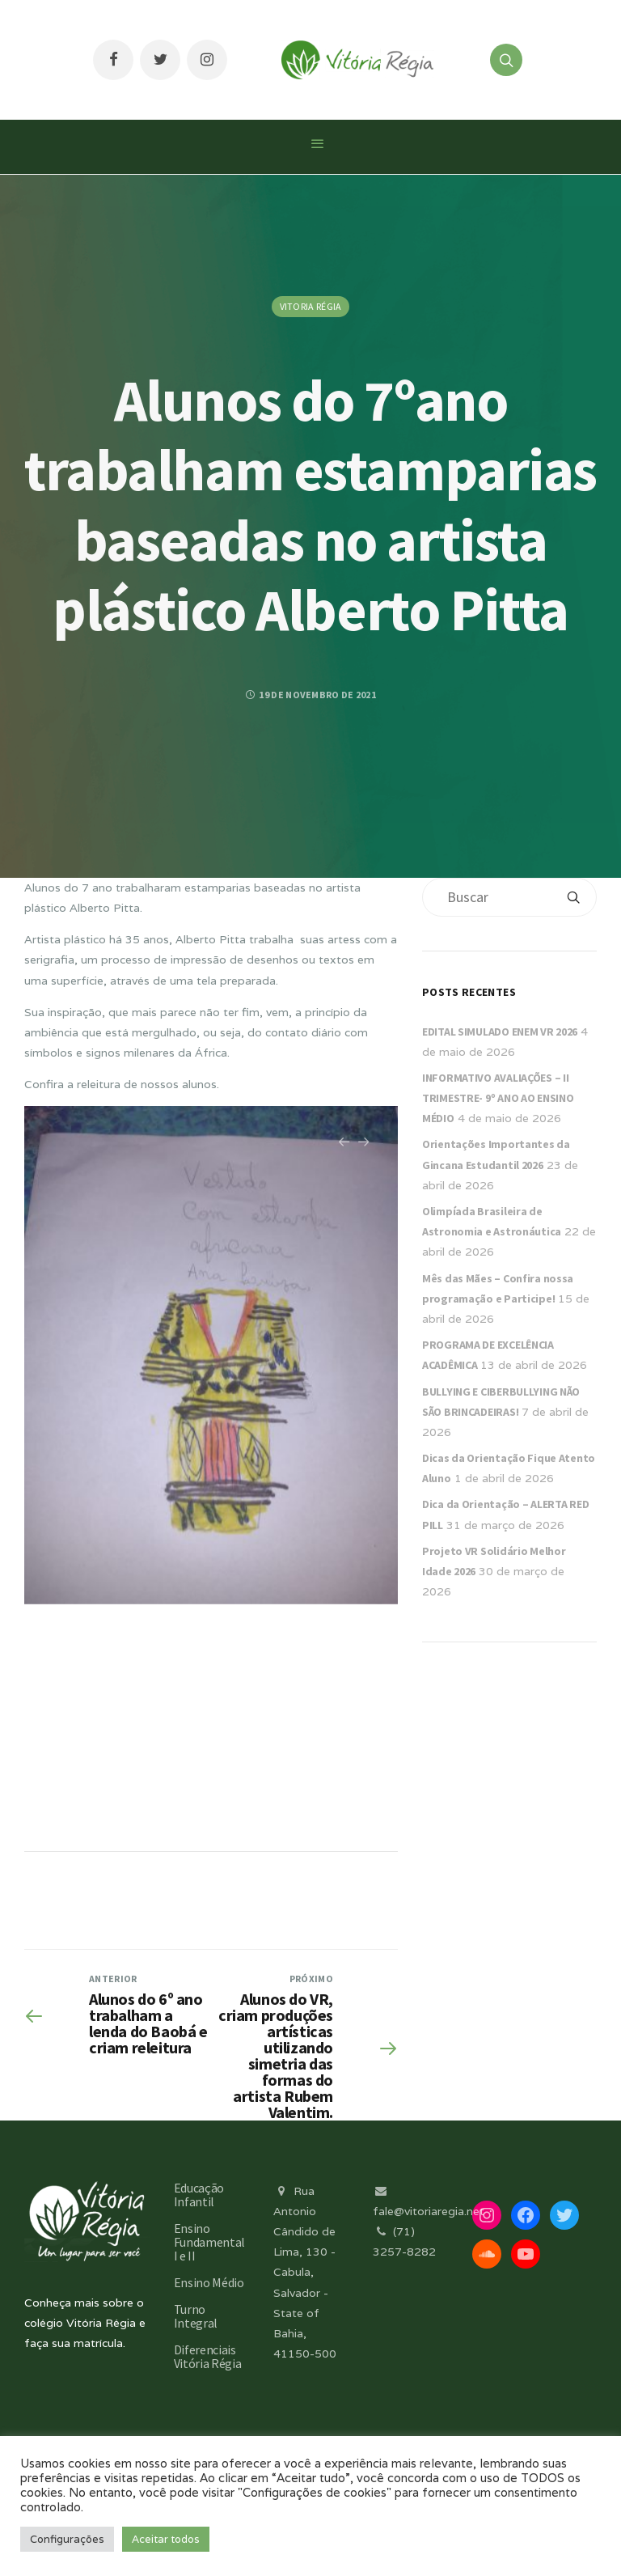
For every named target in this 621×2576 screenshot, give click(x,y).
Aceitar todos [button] (166, 2539)
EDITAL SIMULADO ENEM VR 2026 (499, 1031)
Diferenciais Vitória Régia (208, 2356)
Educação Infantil (199, 2195)
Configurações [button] (67, 2539)
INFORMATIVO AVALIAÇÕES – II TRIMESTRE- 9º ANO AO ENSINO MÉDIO (497, 1097)
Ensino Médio (209, 2282)
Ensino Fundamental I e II (209, 2242)
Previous (344, 1150)
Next (364, 1150)
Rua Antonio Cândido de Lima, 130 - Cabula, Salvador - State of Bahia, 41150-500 (304, 2273)
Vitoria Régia (311, 306)
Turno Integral (196, 2316)
